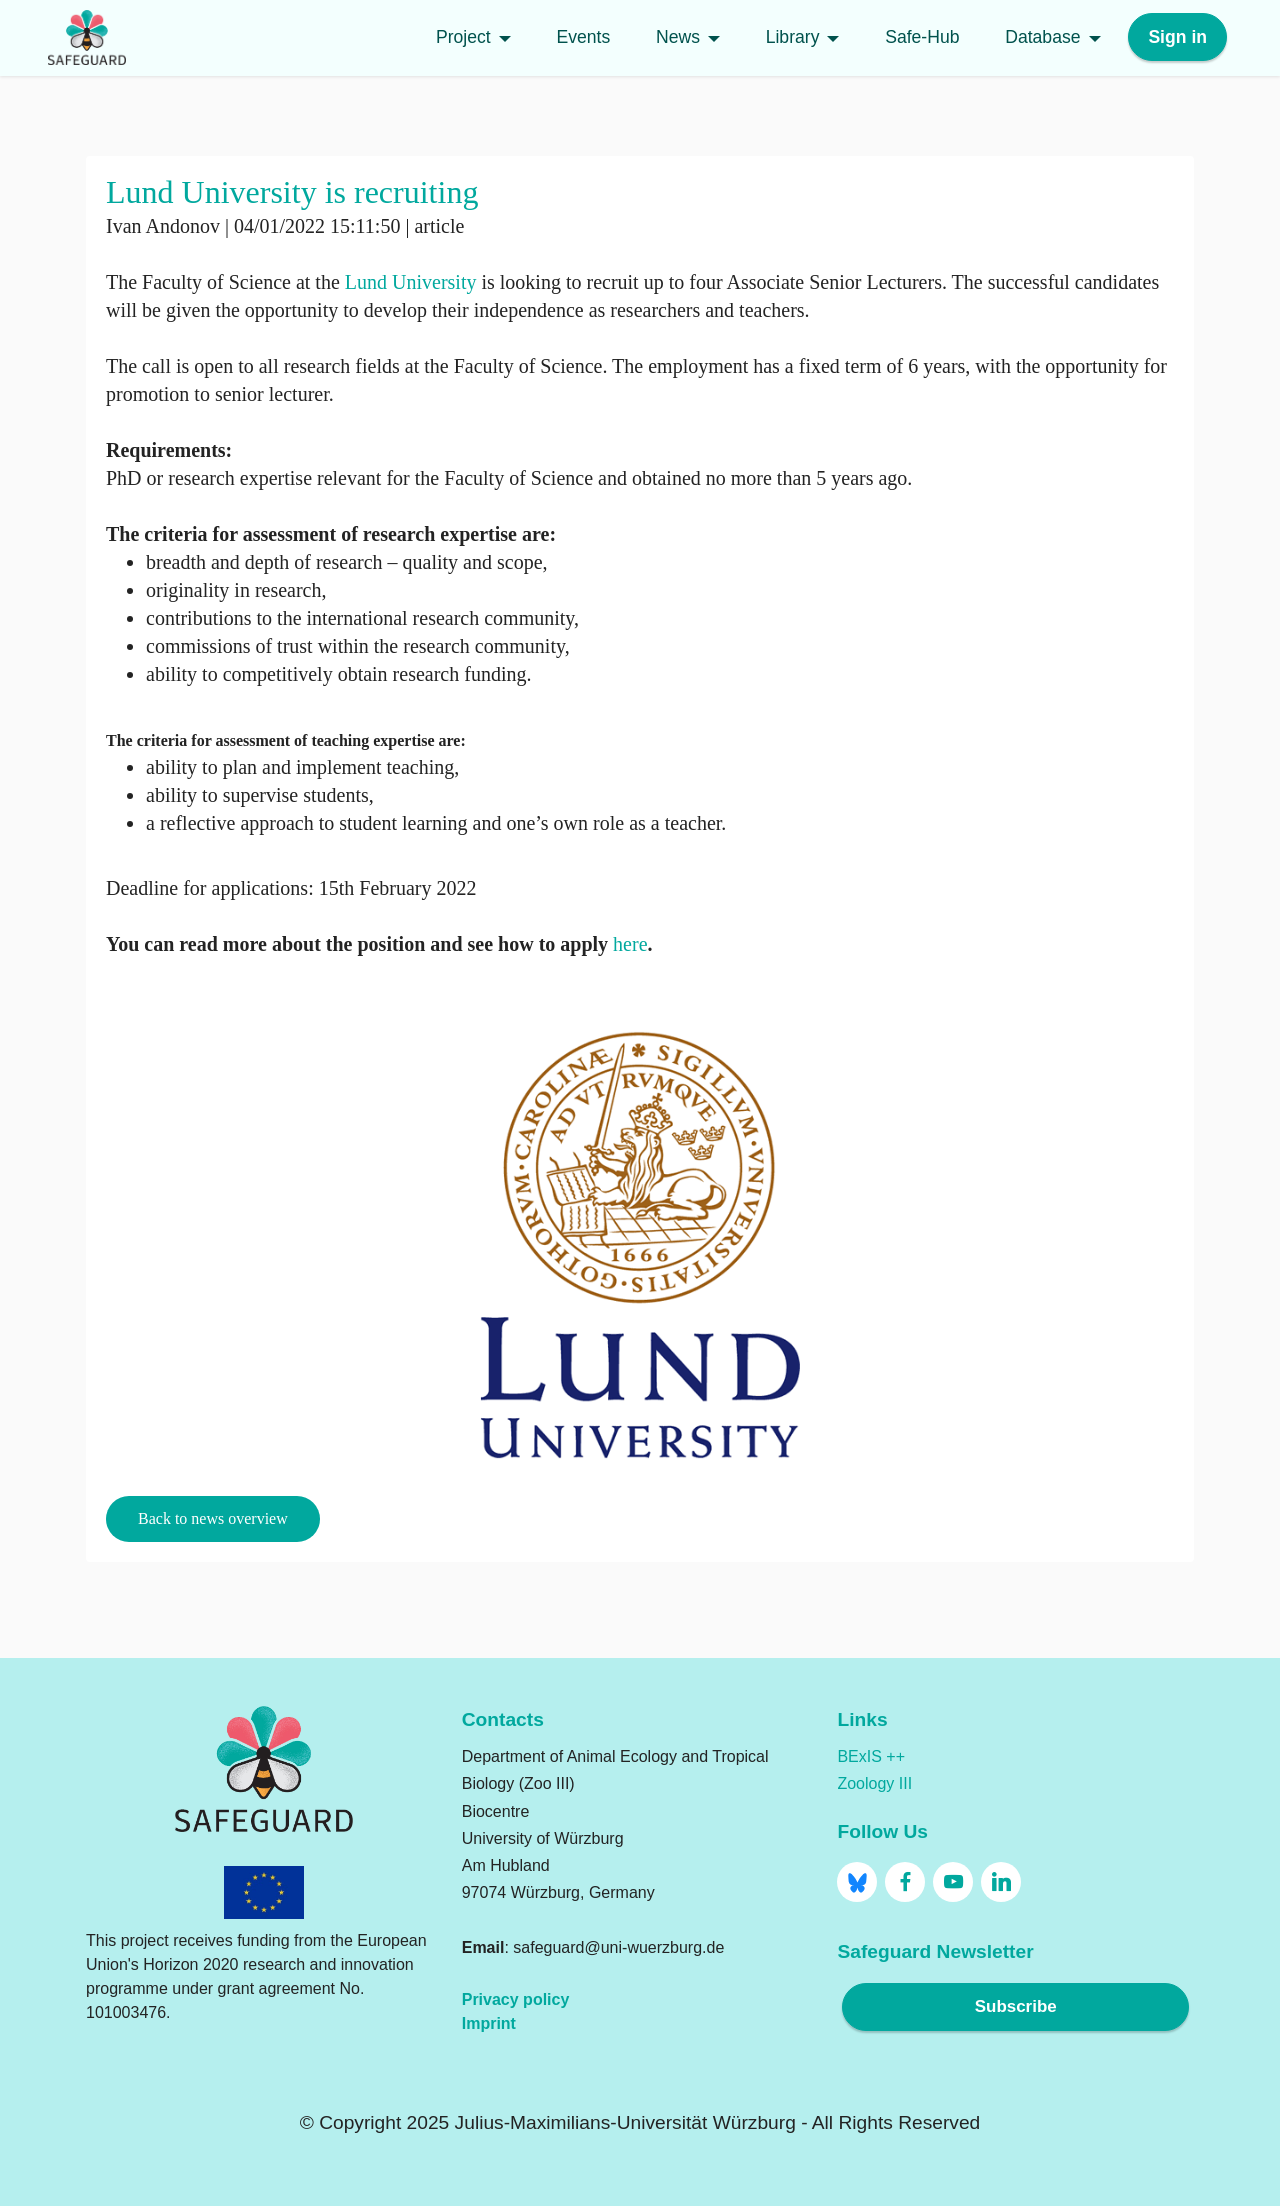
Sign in (1177, 38)
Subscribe (1015, 2007)
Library (793, 38)
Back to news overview (213, 1518)
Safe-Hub (922, 38)
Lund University (411, 282)
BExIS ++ (871, 1756)
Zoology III (874, 1783)
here (630, 944)
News (678, 38)
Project (463, 38)
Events (583, 38)
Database (1042, 38)
